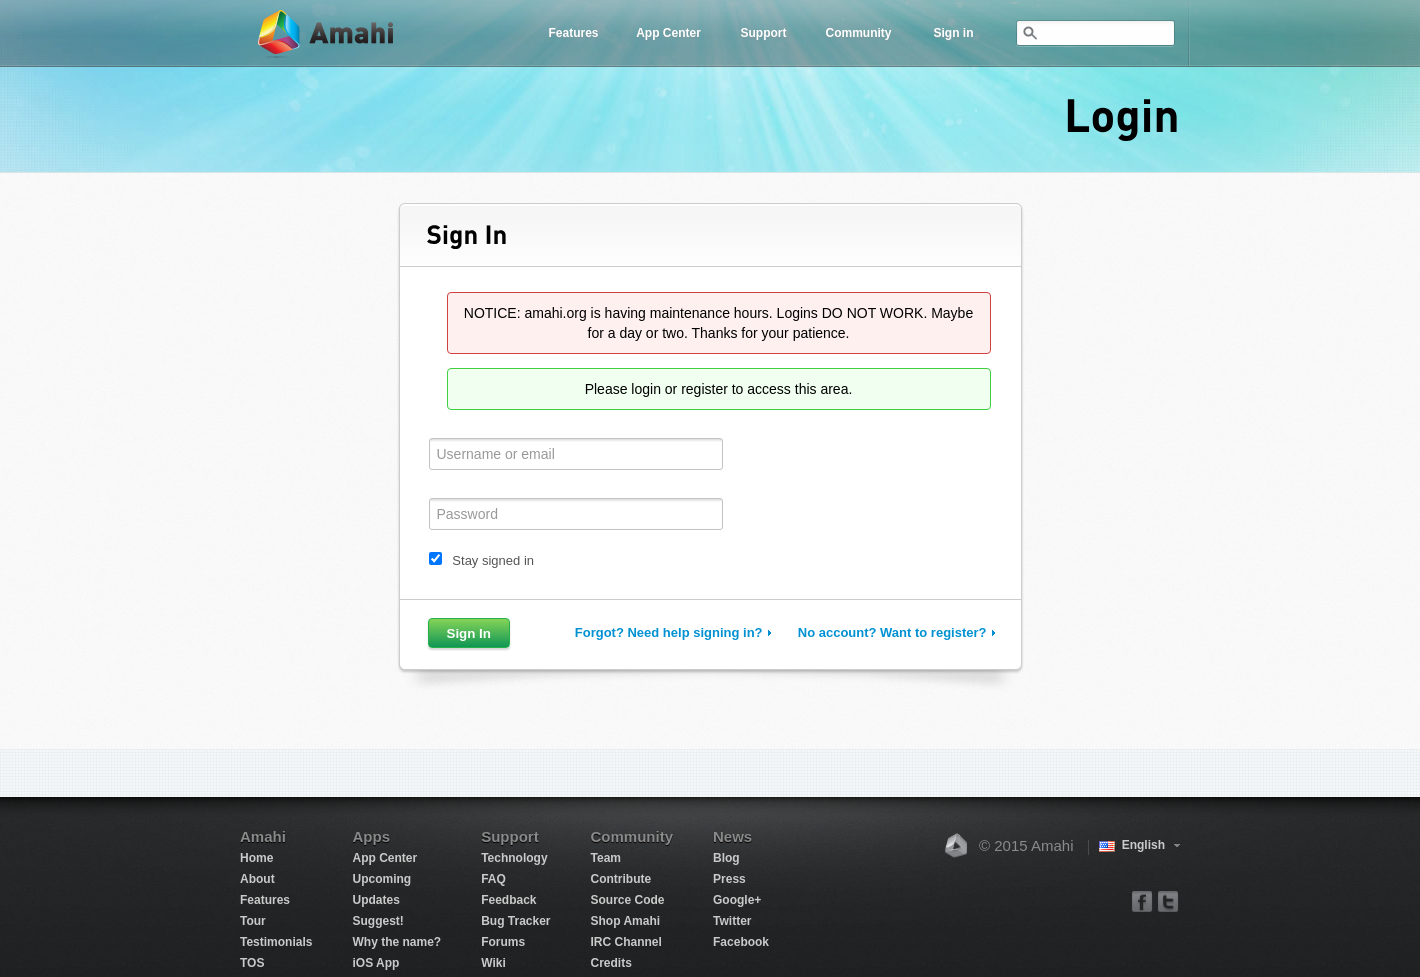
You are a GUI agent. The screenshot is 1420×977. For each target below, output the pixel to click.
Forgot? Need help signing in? (669, 632)
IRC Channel (626, 942)
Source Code (628, 900)
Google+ (737, 900)
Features (573, 33)
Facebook (741, 942)
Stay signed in (493, 560)
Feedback (508, 900)
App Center (668, 33)
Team (606, 858)
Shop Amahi (626, 921)
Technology (514, 858)
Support (764, 33)
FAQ (493, 879)
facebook (1142, 900)
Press (729, 879)
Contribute (621, 879)
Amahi (327, 33)
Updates (375, 900)
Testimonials (276, 942)
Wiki (493, 963)
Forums (503, 942)
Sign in (954, 33)
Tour (253, 921)
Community (859, 33)
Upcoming (381, 879)
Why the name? (396, 942)
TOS (252, 963)
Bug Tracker (515, 921)
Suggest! (377, 921)
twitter (1167, 900)
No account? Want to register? (892, 632)
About (257, 879)
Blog (726, 858)
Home (256, 858)
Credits (611, 963)
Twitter (732, 921)
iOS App (375, 963)
